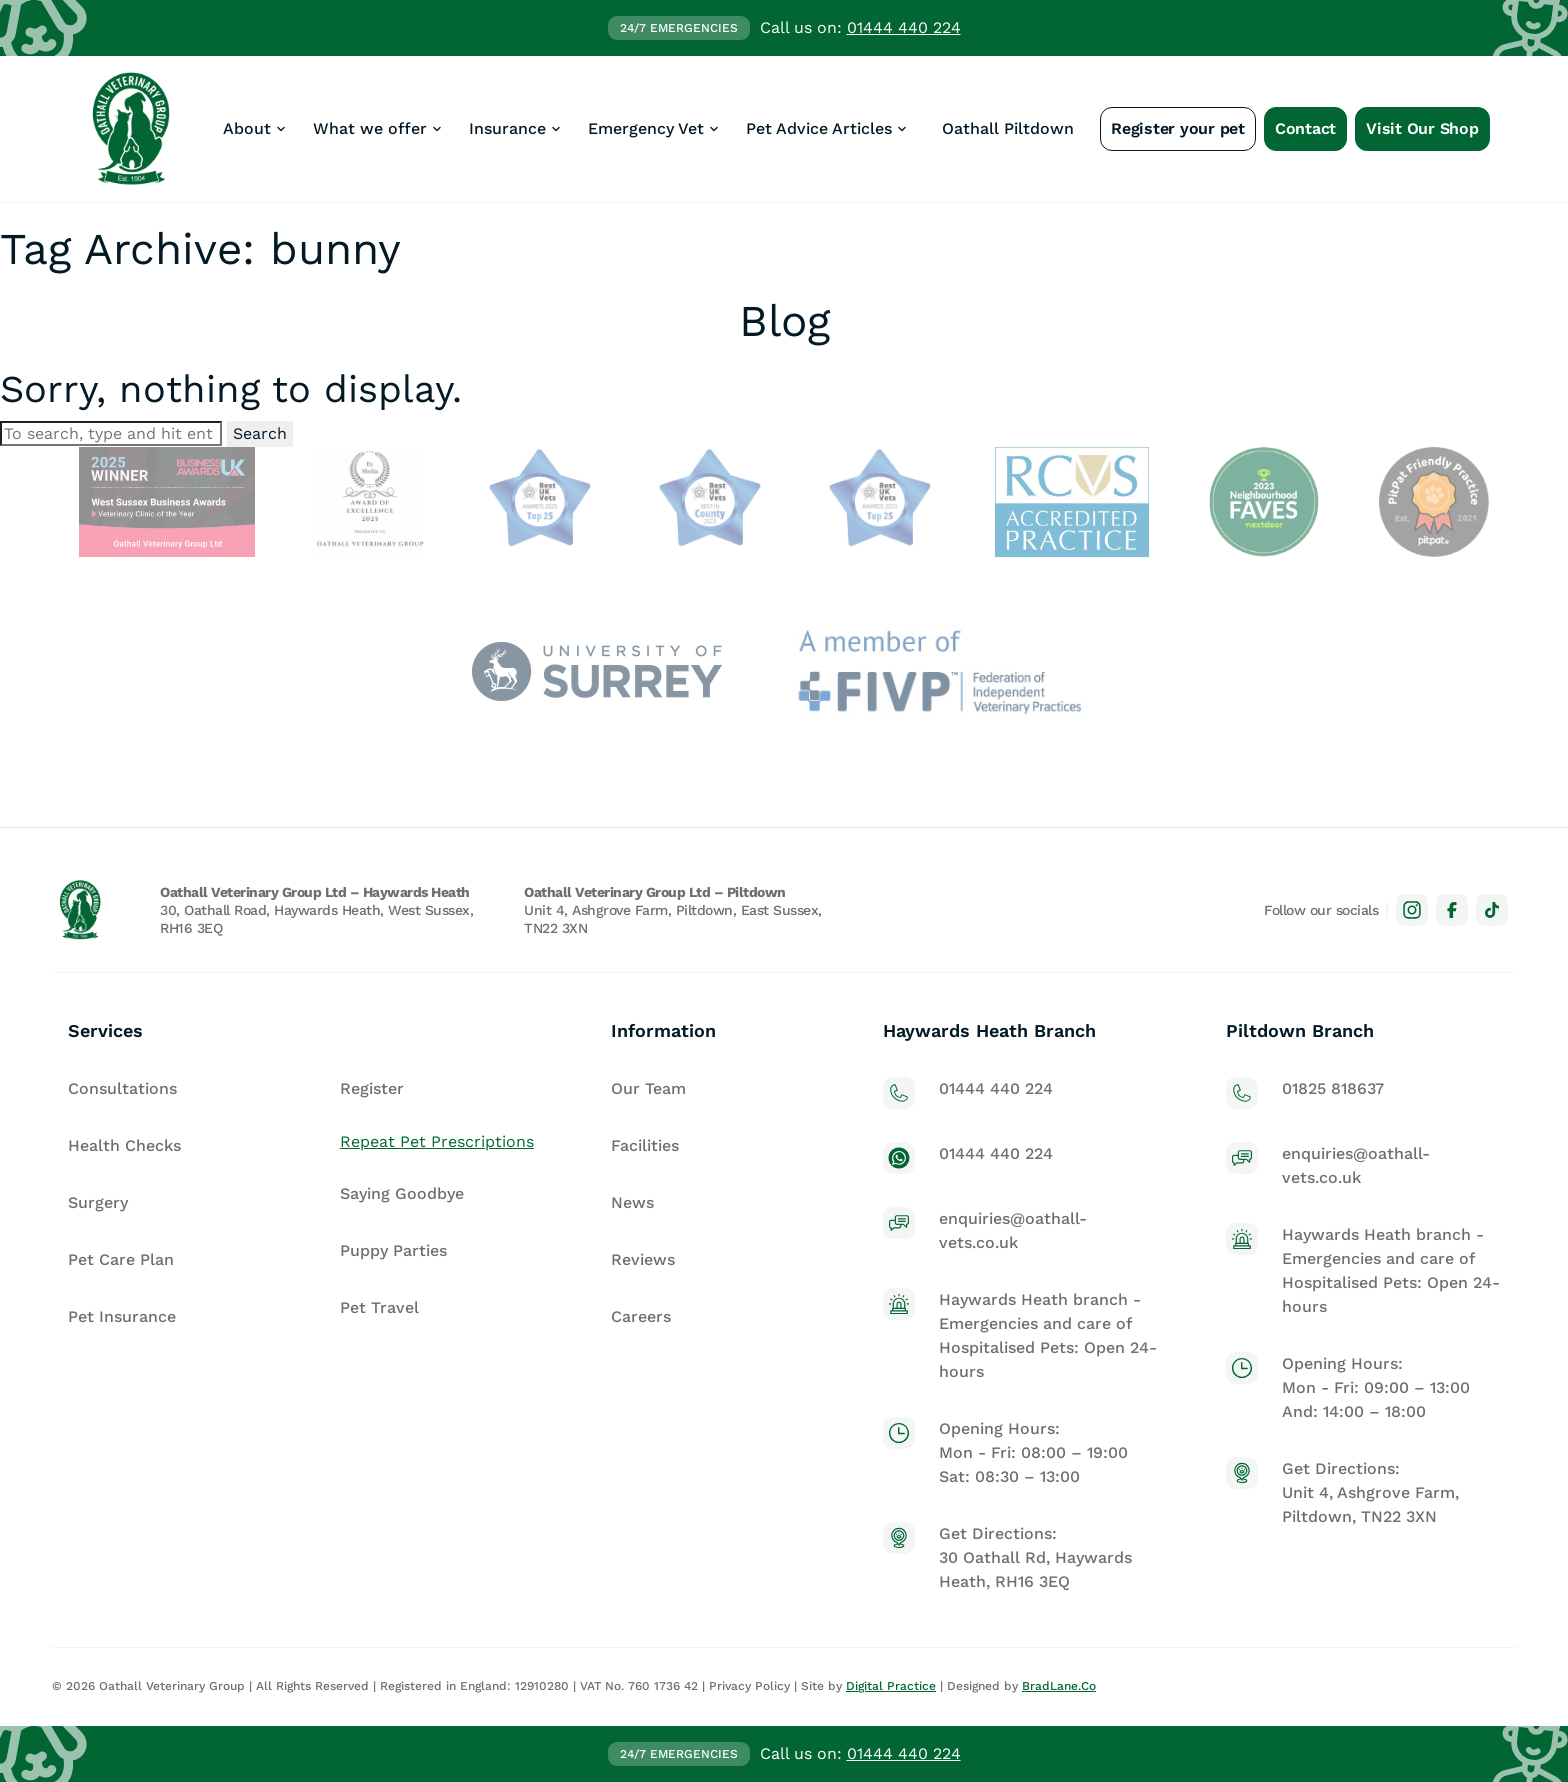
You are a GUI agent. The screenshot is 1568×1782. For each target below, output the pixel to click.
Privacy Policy (749, 1686)
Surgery (98, 1202)
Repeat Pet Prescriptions (437, 1141)
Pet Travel (379, 1307)
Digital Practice (891, 1686)
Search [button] (260, 433)
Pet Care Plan (121, 1259)
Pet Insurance (122, 1316)
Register (372, 1088)
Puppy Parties (393, 1250)
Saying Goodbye (402, 1193)
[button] (256, 129)
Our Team (648, 1088)
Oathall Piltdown (1008, 128)
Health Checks (124, 1145)
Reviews (643, 1259)
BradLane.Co (1059, 1686)
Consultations (122, 1088)
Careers (641, 1316)
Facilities (645, 1145)
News (632, 1202)
